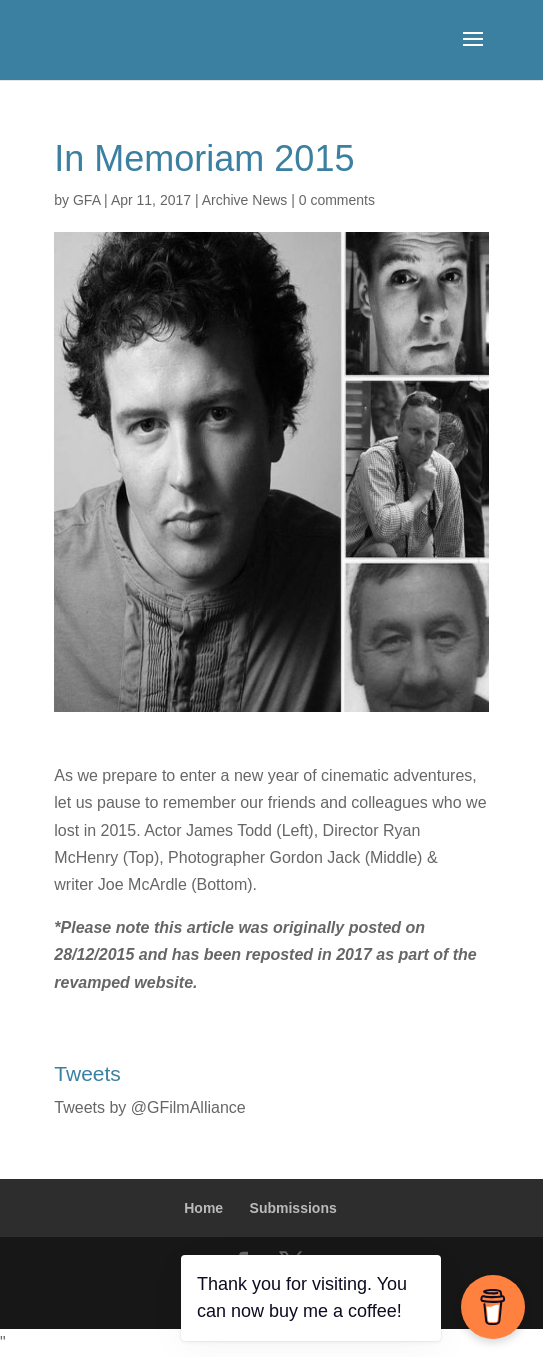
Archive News (245, 200)
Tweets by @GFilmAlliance (149, 1107)
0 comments (337, 200)
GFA (86, 200)
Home (203, 1208)
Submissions (293, 1208)
